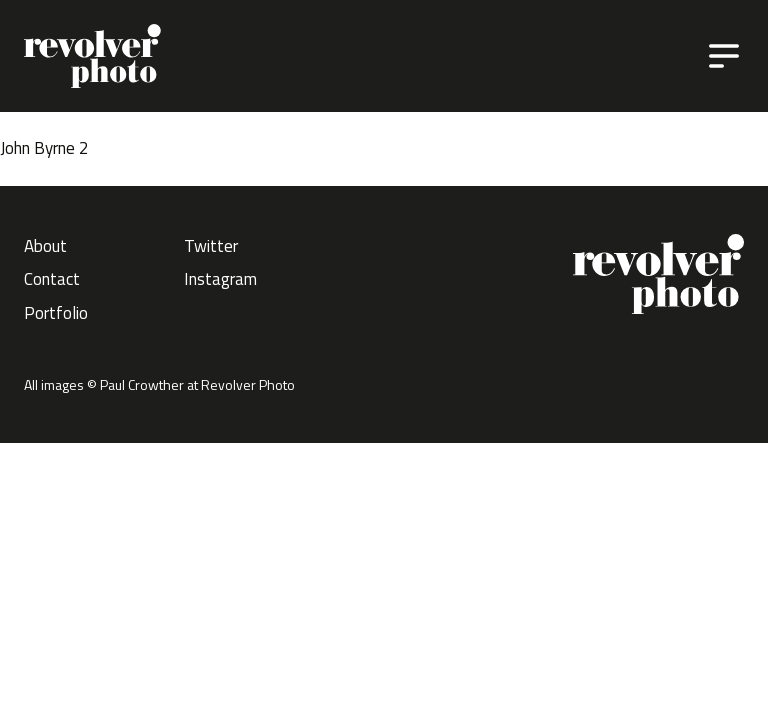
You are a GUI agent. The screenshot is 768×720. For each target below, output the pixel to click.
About (45, 246)
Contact (52, 279)
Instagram (220, 279)
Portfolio (56, 313)
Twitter (211, 246)
